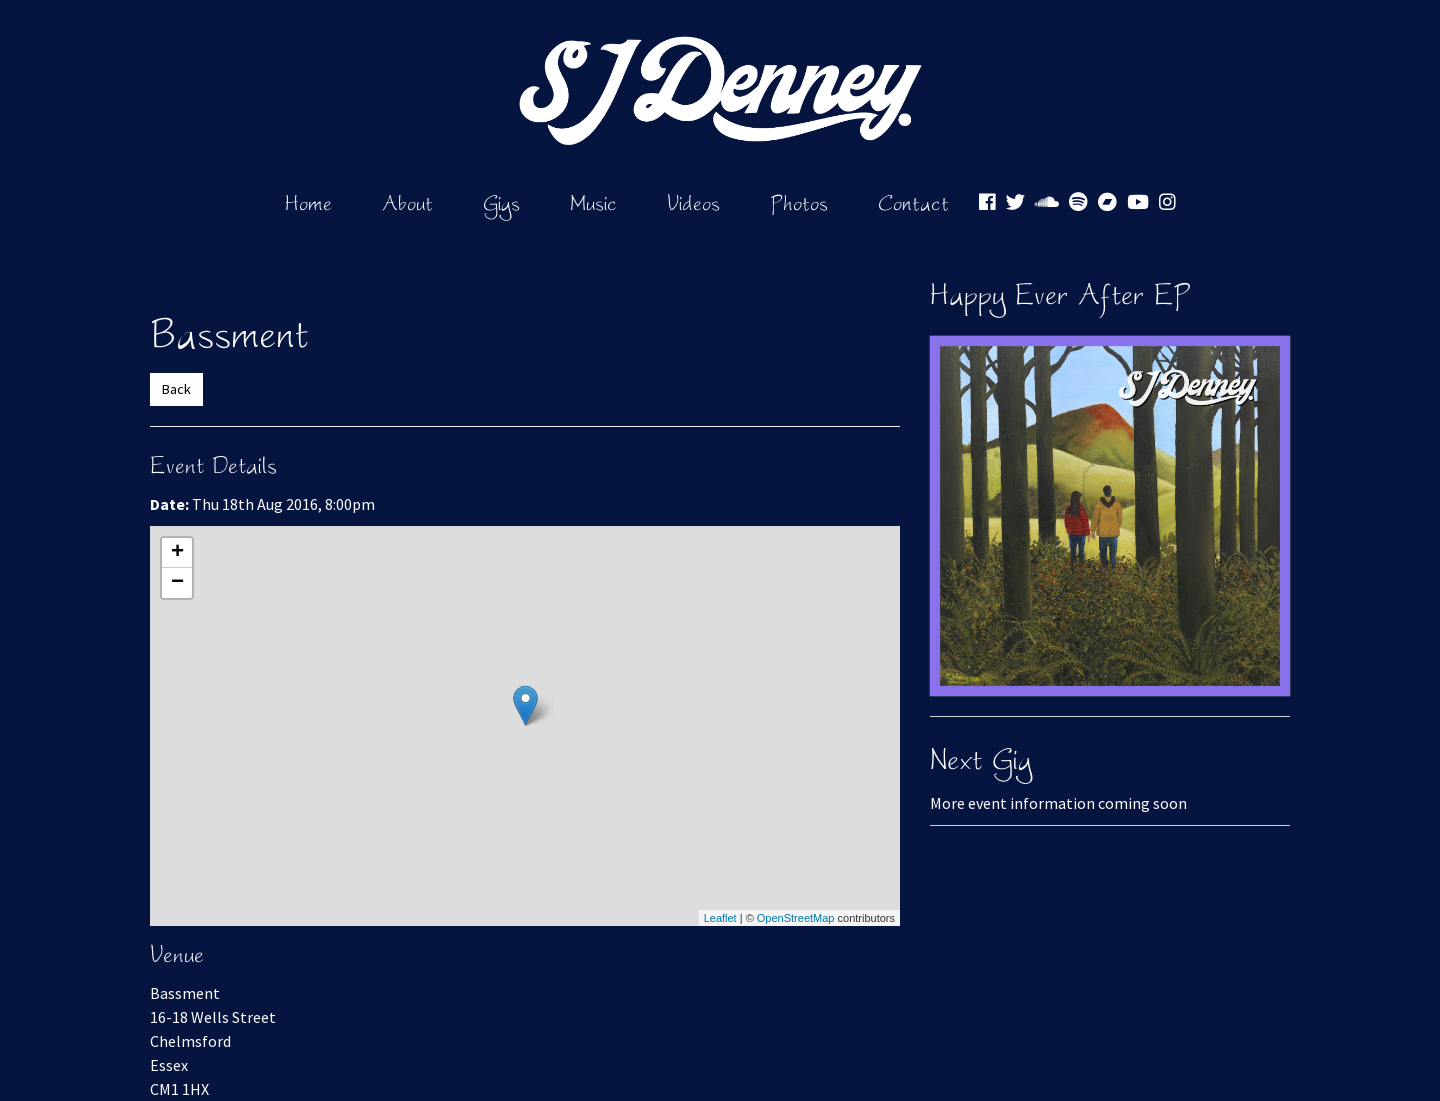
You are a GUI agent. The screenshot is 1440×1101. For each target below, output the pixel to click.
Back (176, 389)
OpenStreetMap (796, 918)
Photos (799, 202)
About (407, 202)
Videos (693, 202)
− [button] (177, 583)
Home (308, 202)
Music (593, 202)
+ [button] (177, 553)
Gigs (501, 202)
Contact (913, 202)
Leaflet (720, 918)
